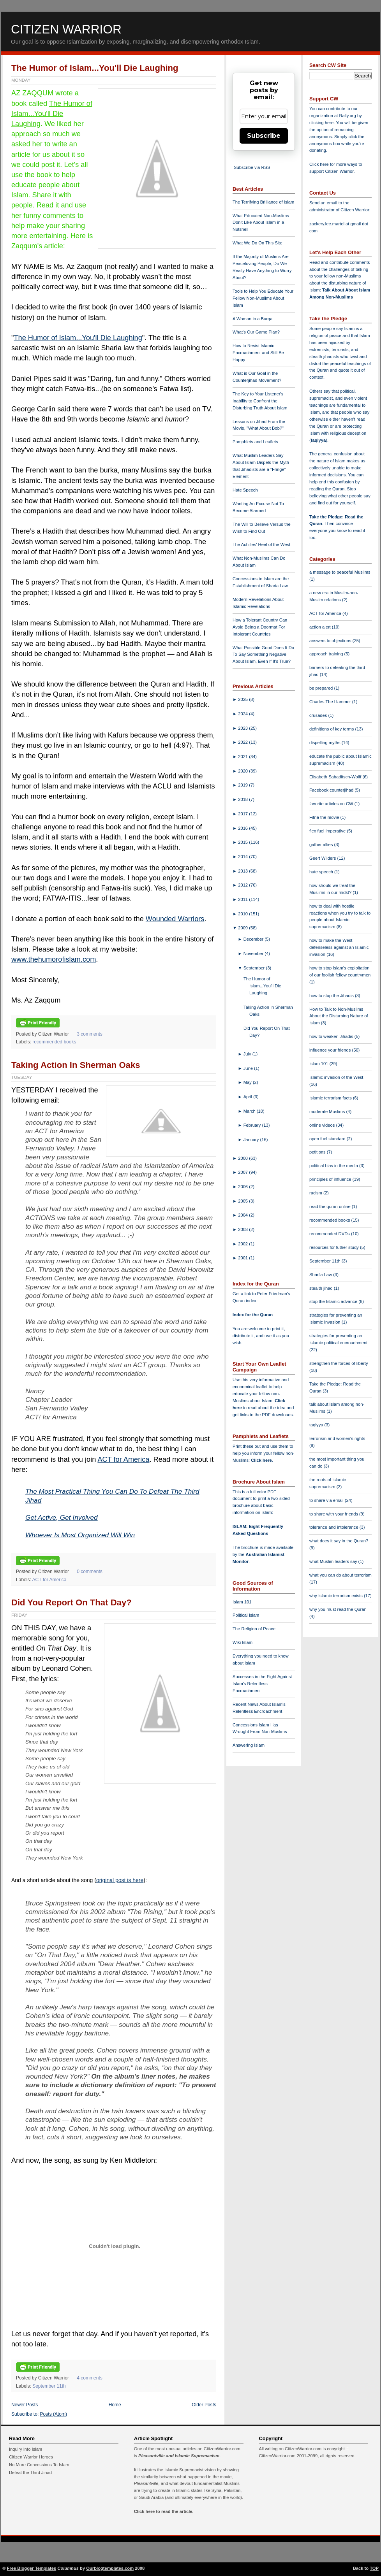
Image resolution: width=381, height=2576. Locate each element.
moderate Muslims (327, 1111)
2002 (243, 1243)
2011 (243, 899)
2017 (243, 813)
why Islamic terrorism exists (336, 1595)
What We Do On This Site (257, 243)
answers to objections (331, 640)
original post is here (119, 1880)
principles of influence (331, 1179)
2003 (243, 1229)
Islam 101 (242, 1602)
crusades (318, 715)
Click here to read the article (163, 2511)
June (248, 1068)
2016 (243, 828)
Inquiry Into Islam (25, 2449)
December (254, 939)
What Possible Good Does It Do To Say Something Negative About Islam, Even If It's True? (263, 654)
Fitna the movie (324, 817)
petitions (318, 1152)
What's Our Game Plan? (256, 332)
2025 (243, 699)
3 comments (89, 1034)
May (248, 1082)
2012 (243, 885)
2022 (243, 742)
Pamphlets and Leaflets (255, 441)
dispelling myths (325, 742)
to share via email (327, 1500)
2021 (243, 756)
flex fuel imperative (328, 831)
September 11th (49, 2386)
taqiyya (318, 440)
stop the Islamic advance (333, 1301)
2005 (243, 1201)
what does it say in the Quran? (338, 1540)
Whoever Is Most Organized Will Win (80, 1535)
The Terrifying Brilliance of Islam (263, 202)
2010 (243, 913)
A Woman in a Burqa (252, 318)
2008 (243, 1158)
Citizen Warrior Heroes (31, 2457)
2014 (243, 856)
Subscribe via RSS (252, 167)
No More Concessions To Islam (39, 2464)
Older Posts (204, 2404)
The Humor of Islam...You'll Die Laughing (94, 68)
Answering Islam (249, 1745)
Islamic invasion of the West (336, 1077)
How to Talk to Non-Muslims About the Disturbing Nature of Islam (338, 1016)
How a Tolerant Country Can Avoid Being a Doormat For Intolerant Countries (260, 627)
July (247, 1054)
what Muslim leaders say (333, 1561)
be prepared (321, 688)
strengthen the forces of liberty (338, 1363)
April (248, 1096)
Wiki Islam (242, 1642)
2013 (243, 871)
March (250, 1111)
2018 (243, 799)
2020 (243, 771)
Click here (261, 1460)
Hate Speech (245, 490)
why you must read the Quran (338, 1609)
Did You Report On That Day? (71, 1602)
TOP (374, 2568)
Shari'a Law (321, 1274)
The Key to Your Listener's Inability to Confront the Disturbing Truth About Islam (260, 401)
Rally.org (347, 115)
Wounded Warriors (175, 919)
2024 (243, 713)
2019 (243, 785)
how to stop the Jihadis (332, 995)
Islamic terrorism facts (331, 1098)
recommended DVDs (330, 1233)
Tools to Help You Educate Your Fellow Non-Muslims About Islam (263, 298)
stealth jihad (321, 1288)
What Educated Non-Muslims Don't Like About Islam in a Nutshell (261, 222)
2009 (243, 927)
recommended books (54, 1042)
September (254, 968)
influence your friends (330, 1050)
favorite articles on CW (332, 803)
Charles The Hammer (330, 701)
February (252, 1125)
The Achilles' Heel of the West (261, 544)
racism (316, 1193)
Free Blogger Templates (31, 2568)
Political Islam (246, 1615)
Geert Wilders (323, 858)
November (254, 953)
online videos (322, 1125)
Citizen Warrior (66, 29)
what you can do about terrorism (340, 1575)
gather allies (321, 844)
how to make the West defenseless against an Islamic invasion (339, 947)
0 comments (89, 1571)
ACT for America (123, 1459)
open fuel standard (328, 1138)
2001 (243, 1258)
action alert (320, 627)
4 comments (89, 2378)
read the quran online (330, 1206)
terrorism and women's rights (337, 1438)
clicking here (321, 122)
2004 (243, 1215)
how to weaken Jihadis (332, 1036)
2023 (243, 728)
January (251, 1139)
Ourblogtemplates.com (110, 2568)
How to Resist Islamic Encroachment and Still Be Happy (258, 352)
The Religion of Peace (254, 1628)
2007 (243, 1172)
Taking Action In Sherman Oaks (75, 1065)
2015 (243, 842)
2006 (243, 1186)
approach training (326, 653)
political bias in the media (334, 1165)
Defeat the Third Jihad (30, 2472)
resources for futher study (334, 1247)
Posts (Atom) (53, 2414)
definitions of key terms (332, 729)
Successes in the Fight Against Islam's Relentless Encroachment (262, 1683)
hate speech (321, 871)
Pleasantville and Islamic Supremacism (178, 2455)
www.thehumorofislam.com (53, 959)
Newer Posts (24, 2404)
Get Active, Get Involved (61, 1517)
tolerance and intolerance (334, 1527)
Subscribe (263, 135)
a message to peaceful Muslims (339, 572)
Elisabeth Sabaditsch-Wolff (335, 776)
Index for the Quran (253, 1314)
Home (115, 2404)
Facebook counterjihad (332, 790)
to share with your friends (334, 1514)
